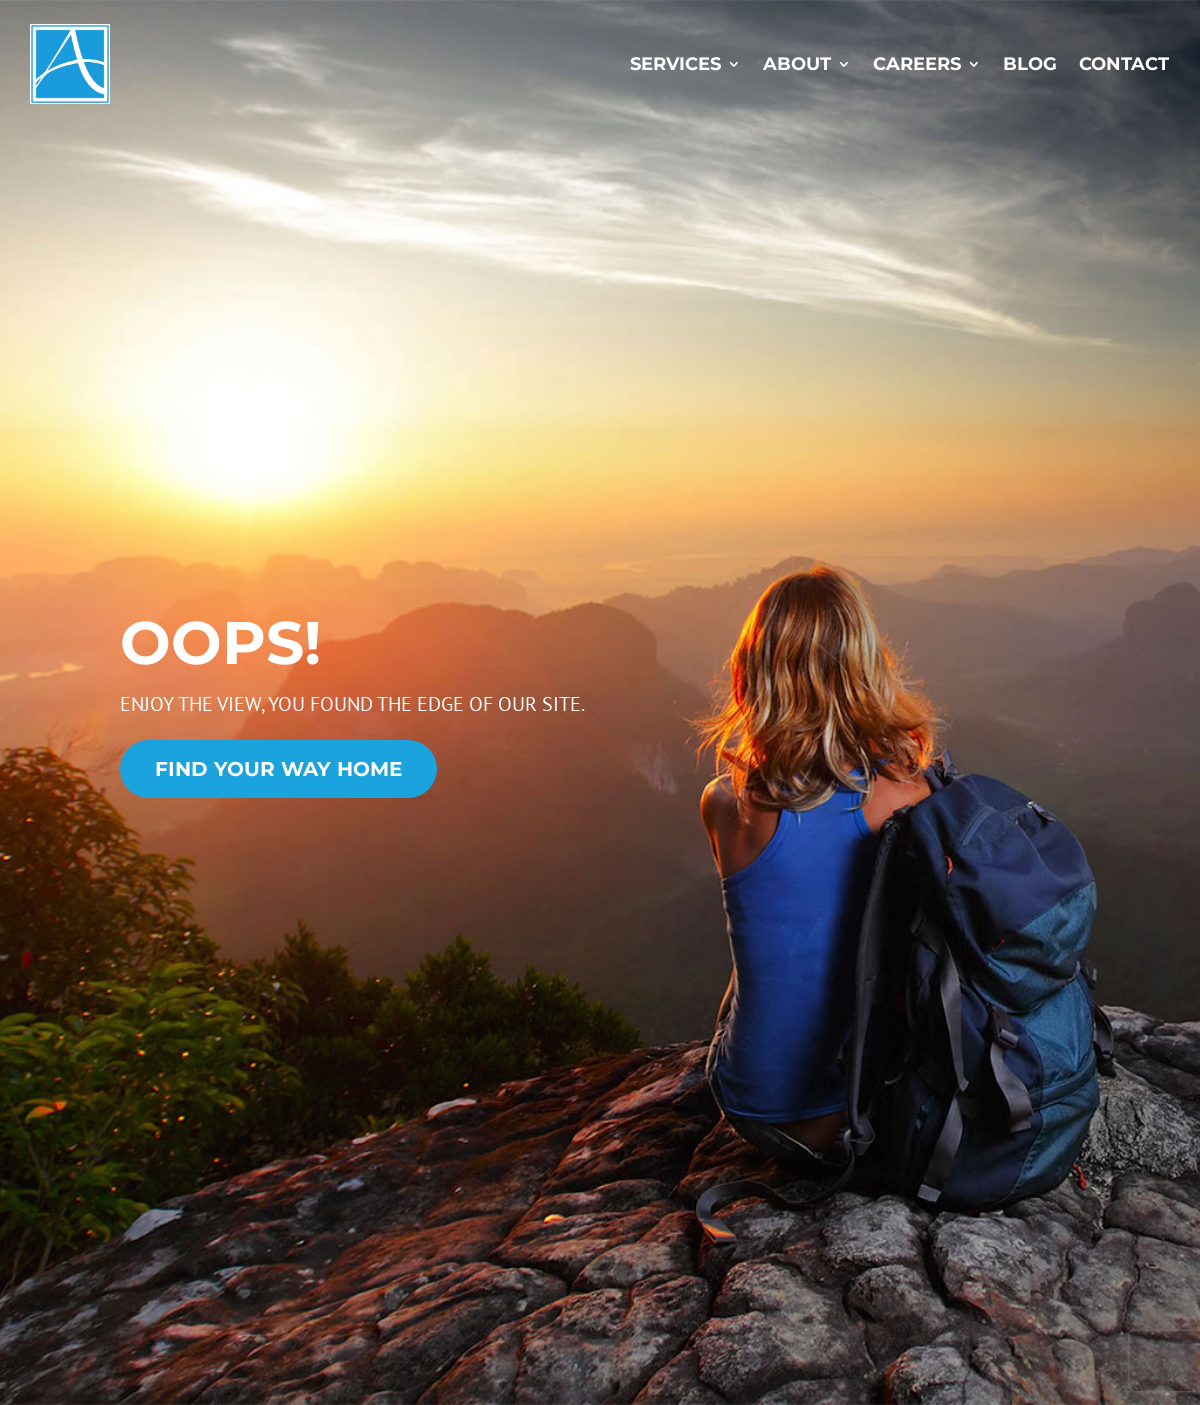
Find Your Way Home (278, 769)
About (797, 64)
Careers (917, 64)
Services (675, 64)
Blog (1030, 64)
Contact (1124, 64)
